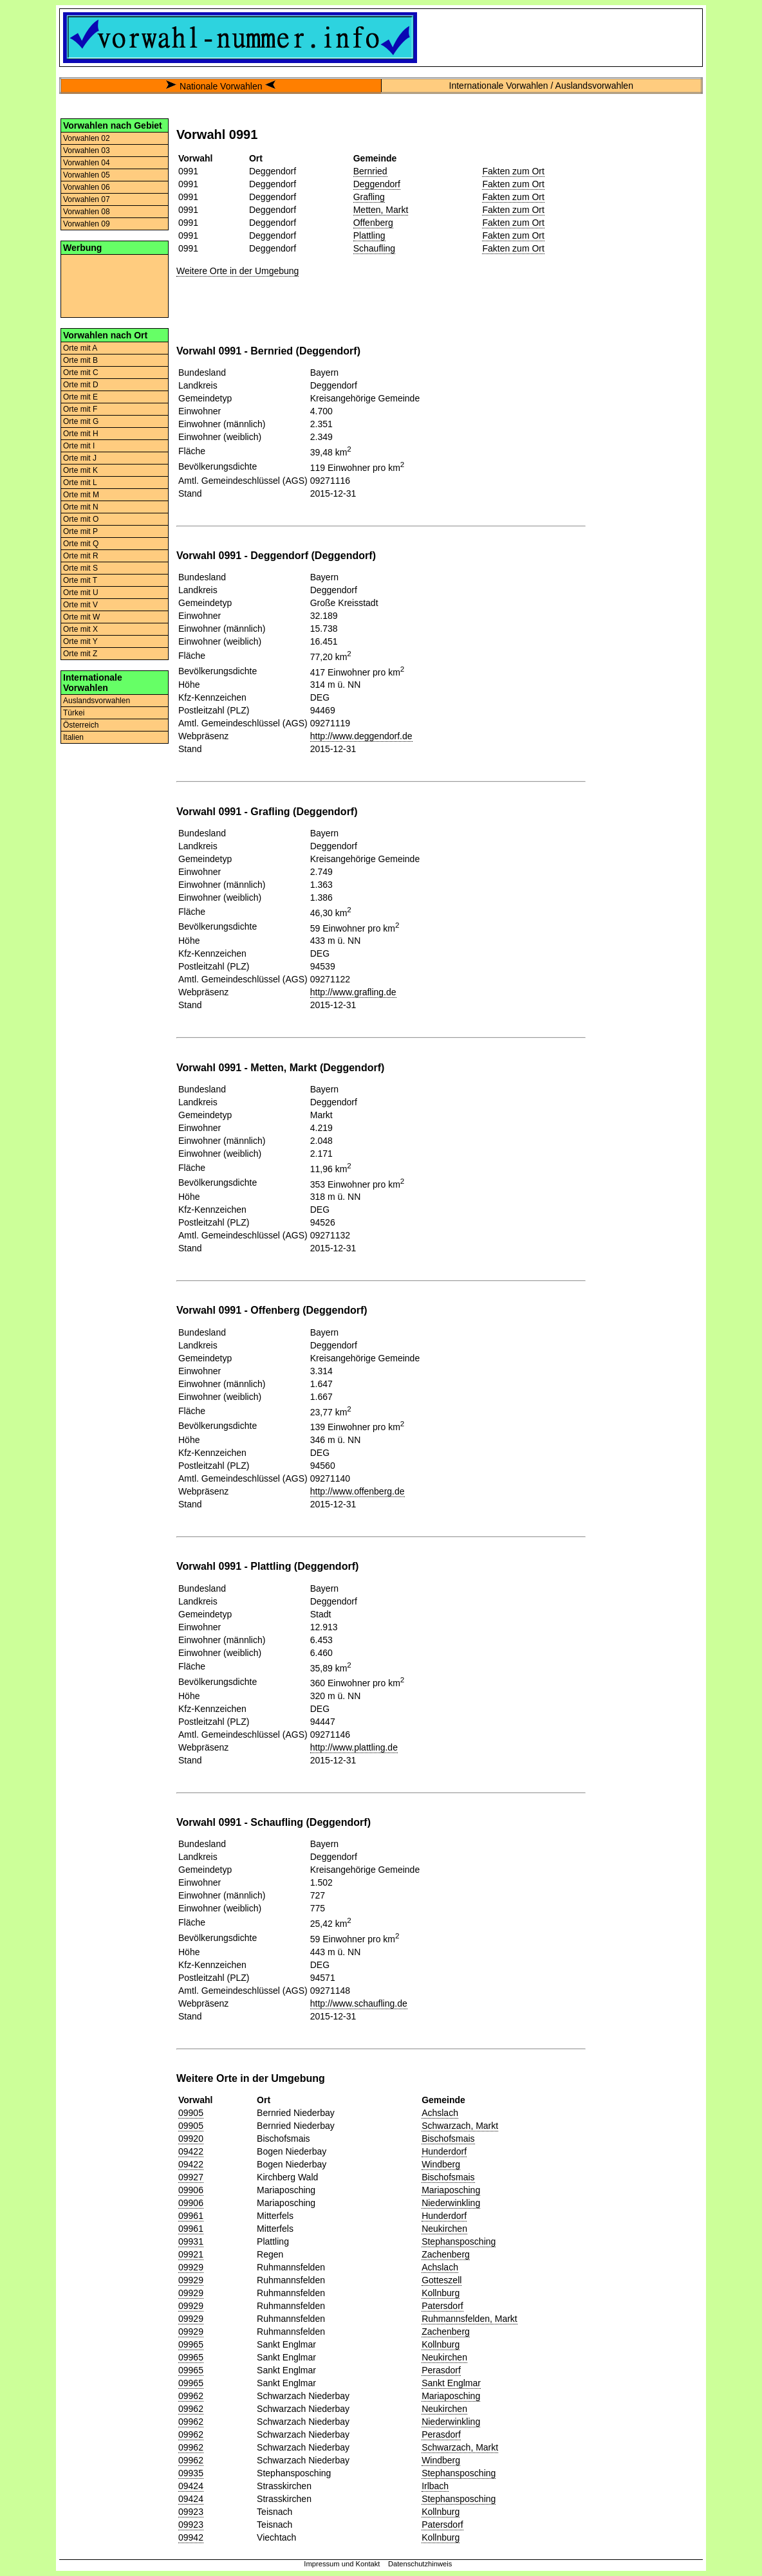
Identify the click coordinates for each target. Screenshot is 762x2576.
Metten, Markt (381, 210)
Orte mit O (80, 519)
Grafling (369, 197)
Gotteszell (441, 2280)
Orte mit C (80, 372)
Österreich (80, 725)
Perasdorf (441, 2370)
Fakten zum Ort (513, 171)
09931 (190, 2241)
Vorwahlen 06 (86, 187)
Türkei (73, 712)
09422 (190, 2151)
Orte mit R (80, 555)
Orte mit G (80, 421)
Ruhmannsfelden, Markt (469, 2319)
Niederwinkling (451, 2203)
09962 (190, 2396)
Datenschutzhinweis (420, 2564)
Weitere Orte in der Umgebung (237, 271)
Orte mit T (80, 580)
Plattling (369, 235)
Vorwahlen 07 (86, 199)
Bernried (370, 171)
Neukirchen (444, 2228)
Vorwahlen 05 (86, 174)
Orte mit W (81, 616)
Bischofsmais (448, 2138)
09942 (190, 2537)
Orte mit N (80, 506)
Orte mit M (81, 494)
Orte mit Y (80, 641)
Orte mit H (80, 433)
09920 (190, 2138)
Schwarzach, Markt (460, 2126)
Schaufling (374, 248)
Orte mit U (80, 592)
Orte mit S (80, 568)
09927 (190, 2177)
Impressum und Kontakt (342, 2564)
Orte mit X (80, 629)
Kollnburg (441, 2293)
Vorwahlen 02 (86, 138)
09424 (190, 2486)
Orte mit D (80, 384)
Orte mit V (80, 604)
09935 (190, 2473)
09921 (190, 2254)
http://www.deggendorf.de (361, 736)
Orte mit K (80, 470)
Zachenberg (446, 2254)
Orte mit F (80, 409)
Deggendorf (376, 184)
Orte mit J (80, 458)
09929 (190, 2267)
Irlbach (435, 2486)
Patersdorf (442, 2306)
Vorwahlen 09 (86, 223)
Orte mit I (79, 445)
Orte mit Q (80, 543)
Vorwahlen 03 (86, 150)
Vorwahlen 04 (86, 162)
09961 (190, 2216)
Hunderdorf (444, 2151)
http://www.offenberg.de (357, 1491)
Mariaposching (451, 2190)
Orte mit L (80, 482)
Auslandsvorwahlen (96, 700)
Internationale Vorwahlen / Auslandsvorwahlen (541, 85)
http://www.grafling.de (353, 992)
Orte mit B (80, 360)
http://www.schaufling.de (358, 2003)
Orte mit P (80, 531)
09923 (190, 2512)
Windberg (441, 2164)
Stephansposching (459, 2241)
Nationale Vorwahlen (221, 86)
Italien (73, 737)
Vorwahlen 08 (86, 211)
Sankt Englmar (451, 2383)
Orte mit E (80, 396)
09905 (190, 2113)
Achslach (440, 2113)
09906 (190, 2190)
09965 (190, 2344)
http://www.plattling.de (354, 1747)
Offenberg (373, 222)
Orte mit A (80, 348)
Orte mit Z (80, 653)
